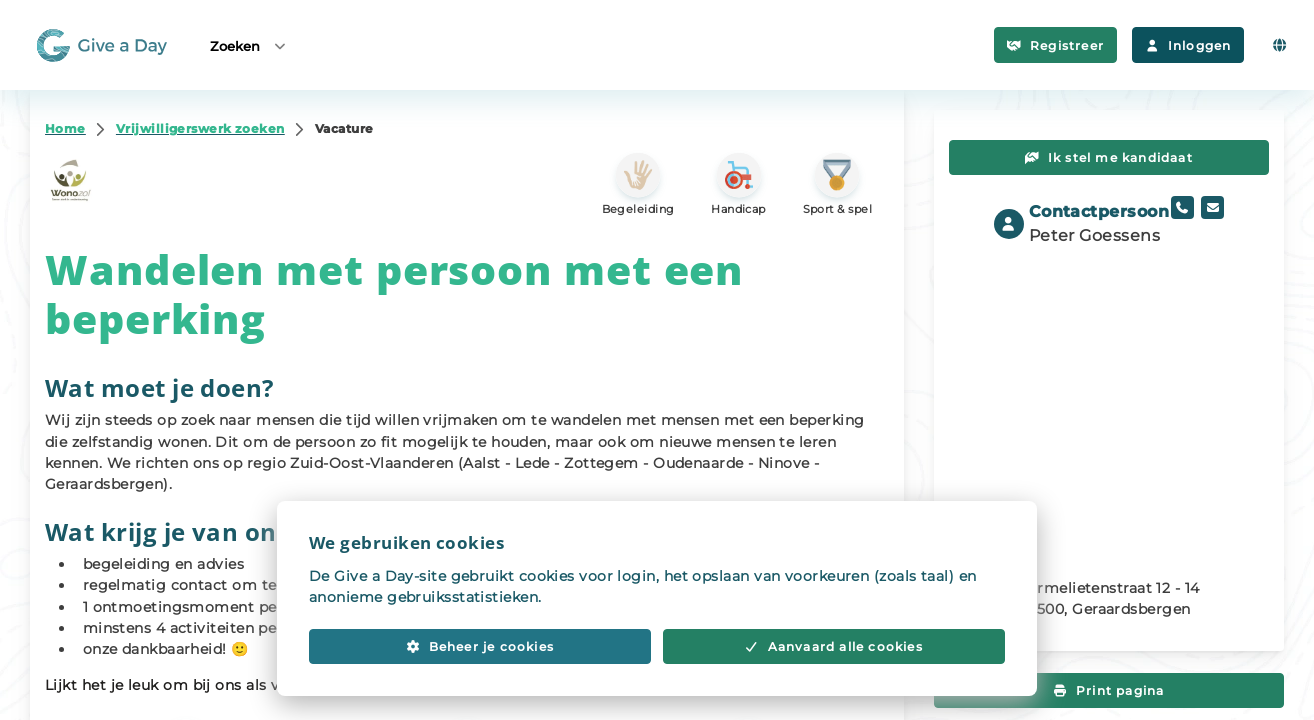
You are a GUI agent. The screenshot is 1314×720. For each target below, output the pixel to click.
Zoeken (249, 45)
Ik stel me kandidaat (1109, 157)
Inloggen (1188, 45)
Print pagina (1109, 690)
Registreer (1055, 45)
